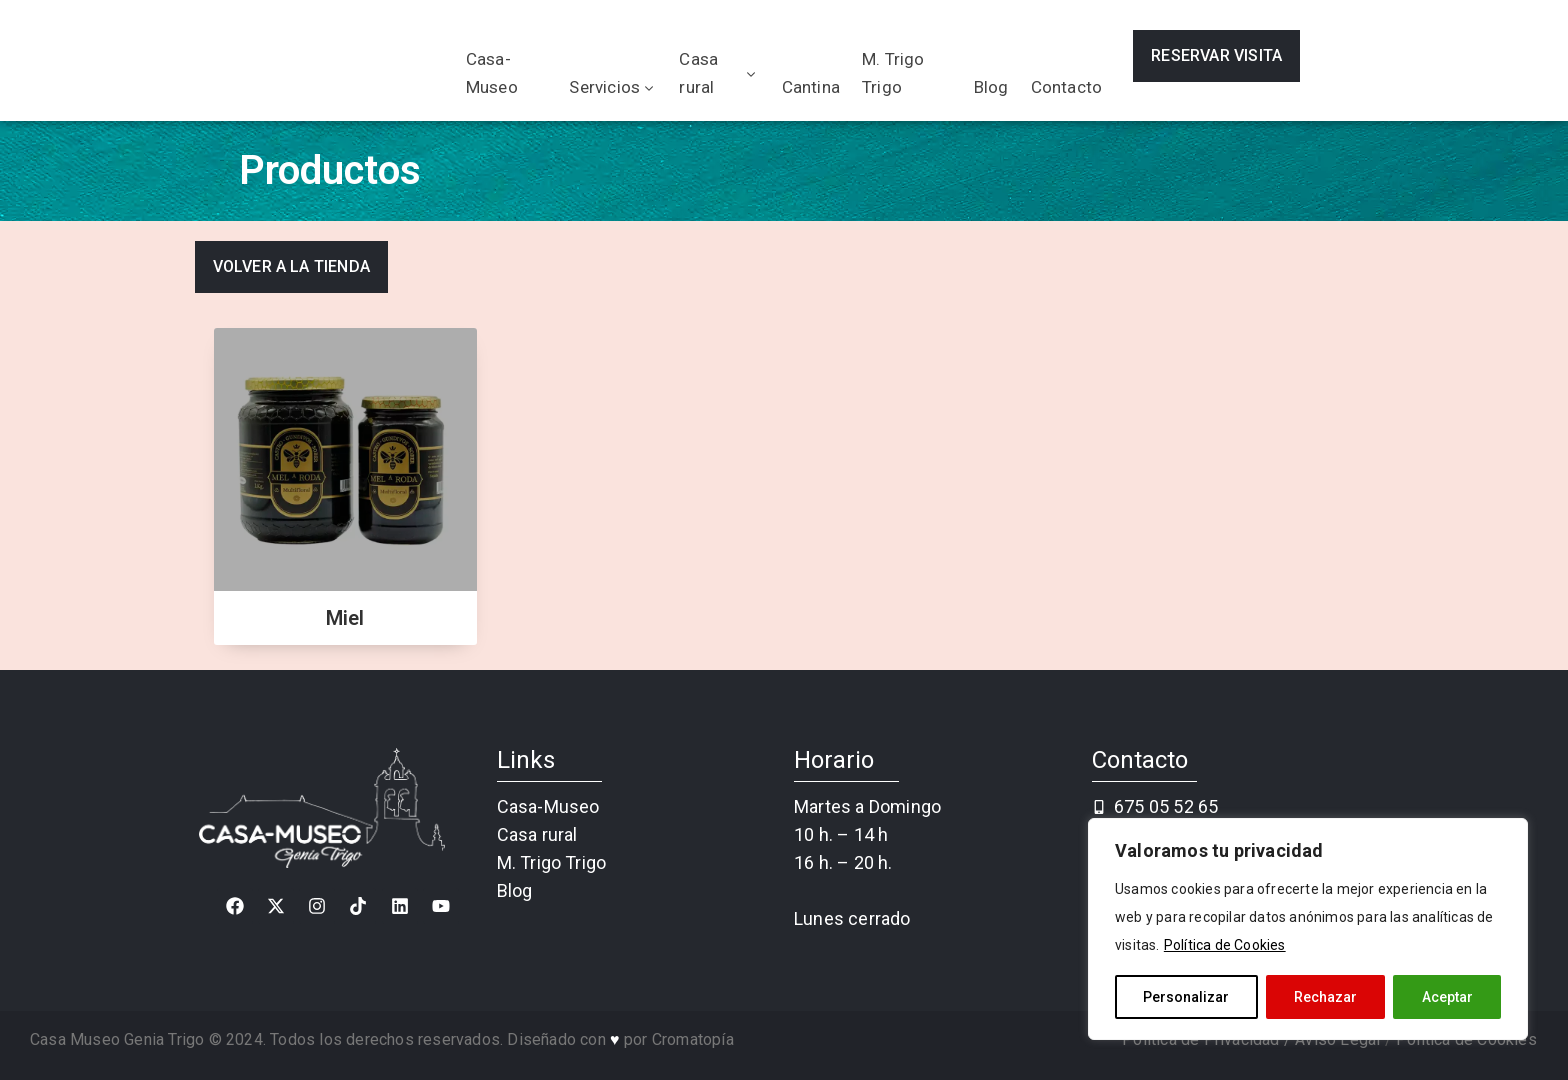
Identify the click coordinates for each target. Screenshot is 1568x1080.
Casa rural (719, 73)
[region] (1308, 929)
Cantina (811, 87)
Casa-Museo (492, 73)
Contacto (1067, 87)
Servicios (613, 87)
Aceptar (1447, 997)
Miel (345, 618)
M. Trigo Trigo (893, 73)
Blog (991, 87)
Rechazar (1325, 997)
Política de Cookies (1225, 945)
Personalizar (1186, 997)
